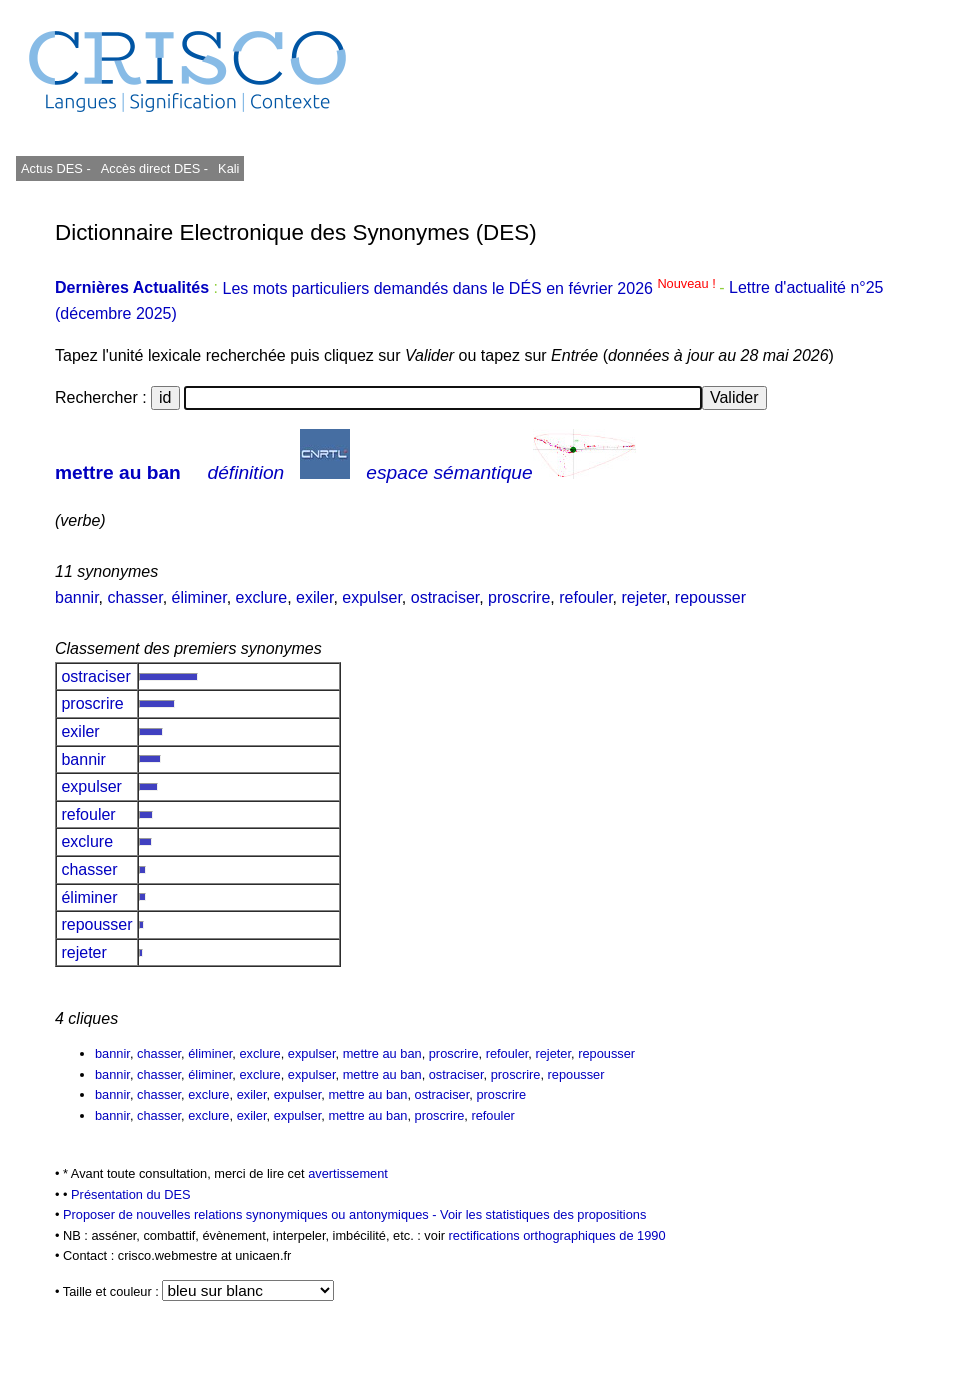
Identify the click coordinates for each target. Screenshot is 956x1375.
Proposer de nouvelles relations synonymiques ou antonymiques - (251, 1214)
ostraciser (445, 597)
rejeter (644, 597)
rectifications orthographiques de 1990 (557, 1235)
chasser (134, 597)
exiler (314, 597)
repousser (710, 597)
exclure (262, 597)
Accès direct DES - (154, 168)
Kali (228, 168)
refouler (585, 597)
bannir (77, 597)
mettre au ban (118, 472)
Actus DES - (56, 168)
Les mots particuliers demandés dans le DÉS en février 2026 (470, 288)
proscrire (519, 597)
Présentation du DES (131, 1194)
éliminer (199, 597)
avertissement (348, 1173)
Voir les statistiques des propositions (543, 1214)
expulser (372, 597)
